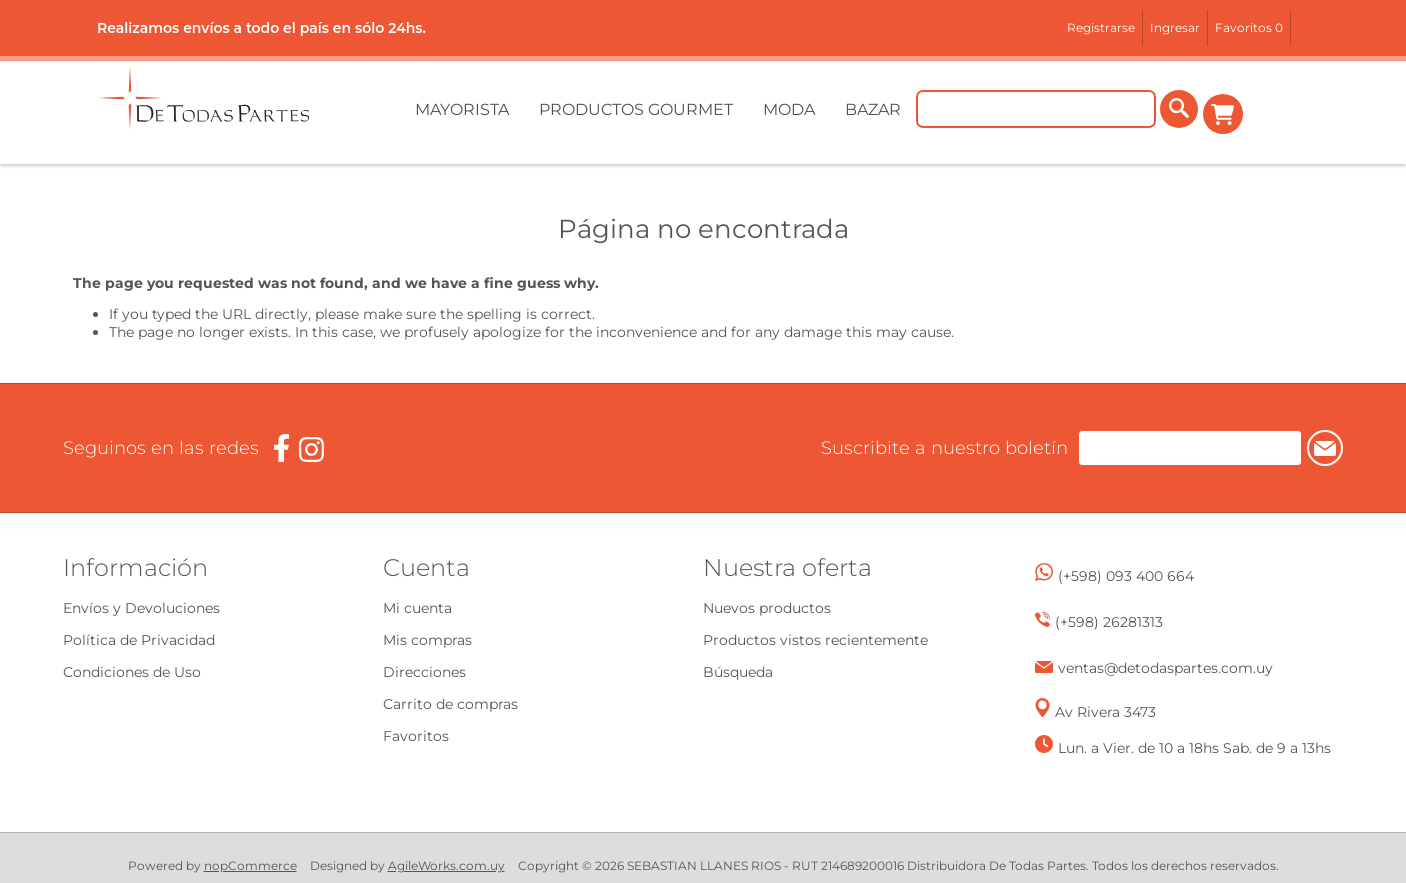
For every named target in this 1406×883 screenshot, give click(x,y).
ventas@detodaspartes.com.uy (1165, 668)
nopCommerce (250, 865)
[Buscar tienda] (1039, 114)
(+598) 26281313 (1109, 622)
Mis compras (427, 640)
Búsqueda (738, 672)
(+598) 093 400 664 (1126, 576)
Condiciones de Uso (132, 672)
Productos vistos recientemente (815, 640)
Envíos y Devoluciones (141, 608)
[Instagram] (311, 449)
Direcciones (424, 672)
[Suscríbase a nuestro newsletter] (1152, 448)
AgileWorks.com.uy (446, 865)
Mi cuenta (417, 608)
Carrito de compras (1225, 114)
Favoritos (416, 736)
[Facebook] (281, 448)
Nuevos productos (767, 608)
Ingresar (1175, 27)
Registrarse (1101, 27)
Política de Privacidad (139, 640)
